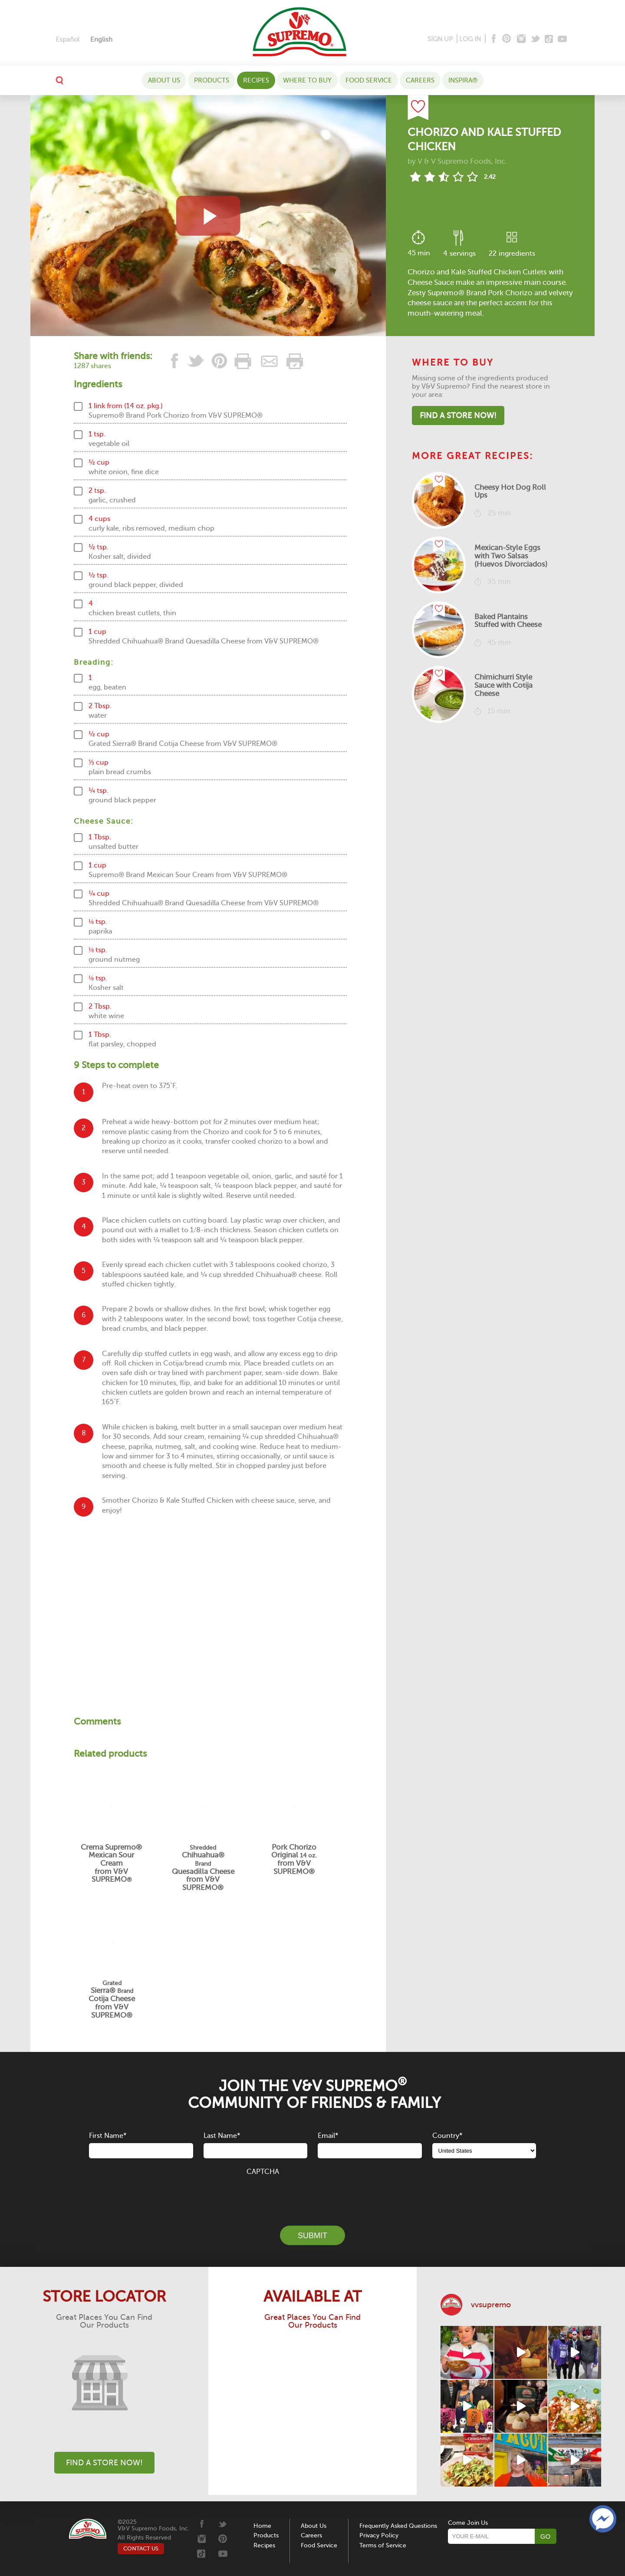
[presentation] (312, 2196)
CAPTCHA (263, 2172)
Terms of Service (382, 2545)
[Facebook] (492, 39)
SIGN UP (440, 39)
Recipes (256, 80)
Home (262, 2526)
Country (447, 2136)
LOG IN (470, 39)
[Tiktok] (549, 39)
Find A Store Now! (458, 415)
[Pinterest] (505, 39)
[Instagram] (521, 39)
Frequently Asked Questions (398, 2526)
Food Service (368, 80)
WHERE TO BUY (307, 80)
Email (328, 2136)
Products (211, 80)
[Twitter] (536, 39)
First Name (107, 2136)
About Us (164, 80)
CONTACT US (140, 2548)
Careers (420, 80)
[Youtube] (562, 39)
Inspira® (462, 80)
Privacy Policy (378, 2535)
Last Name (222, 2136)
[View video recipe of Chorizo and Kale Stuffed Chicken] (208, 215)
